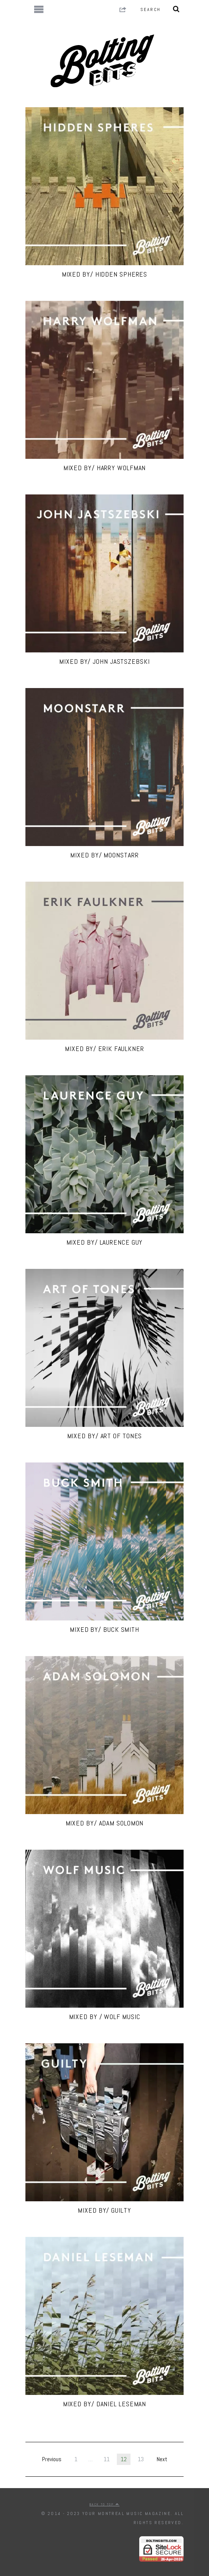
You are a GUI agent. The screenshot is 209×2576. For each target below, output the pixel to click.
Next (162, 2459)
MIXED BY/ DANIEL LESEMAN (104, 2403)
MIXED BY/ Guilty (104, 2210)
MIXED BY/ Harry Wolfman (104, 467)
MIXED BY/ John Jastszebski (104, 661)
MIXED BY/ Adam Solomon (105, 1823)
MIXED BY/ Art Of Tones (104, 1435)
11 (107, 2459)
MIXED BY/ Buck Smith (104, 1629)
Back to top (104, 2504)
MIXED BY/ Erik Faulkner (104, 1048)
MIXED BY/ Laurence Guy (104, 1242)
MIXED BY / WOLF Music (104, 2016)
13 (141, 2459)
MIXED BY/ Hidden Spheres (105, 274)
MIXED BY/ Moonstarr (104, 855)
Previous (51, 2459)
